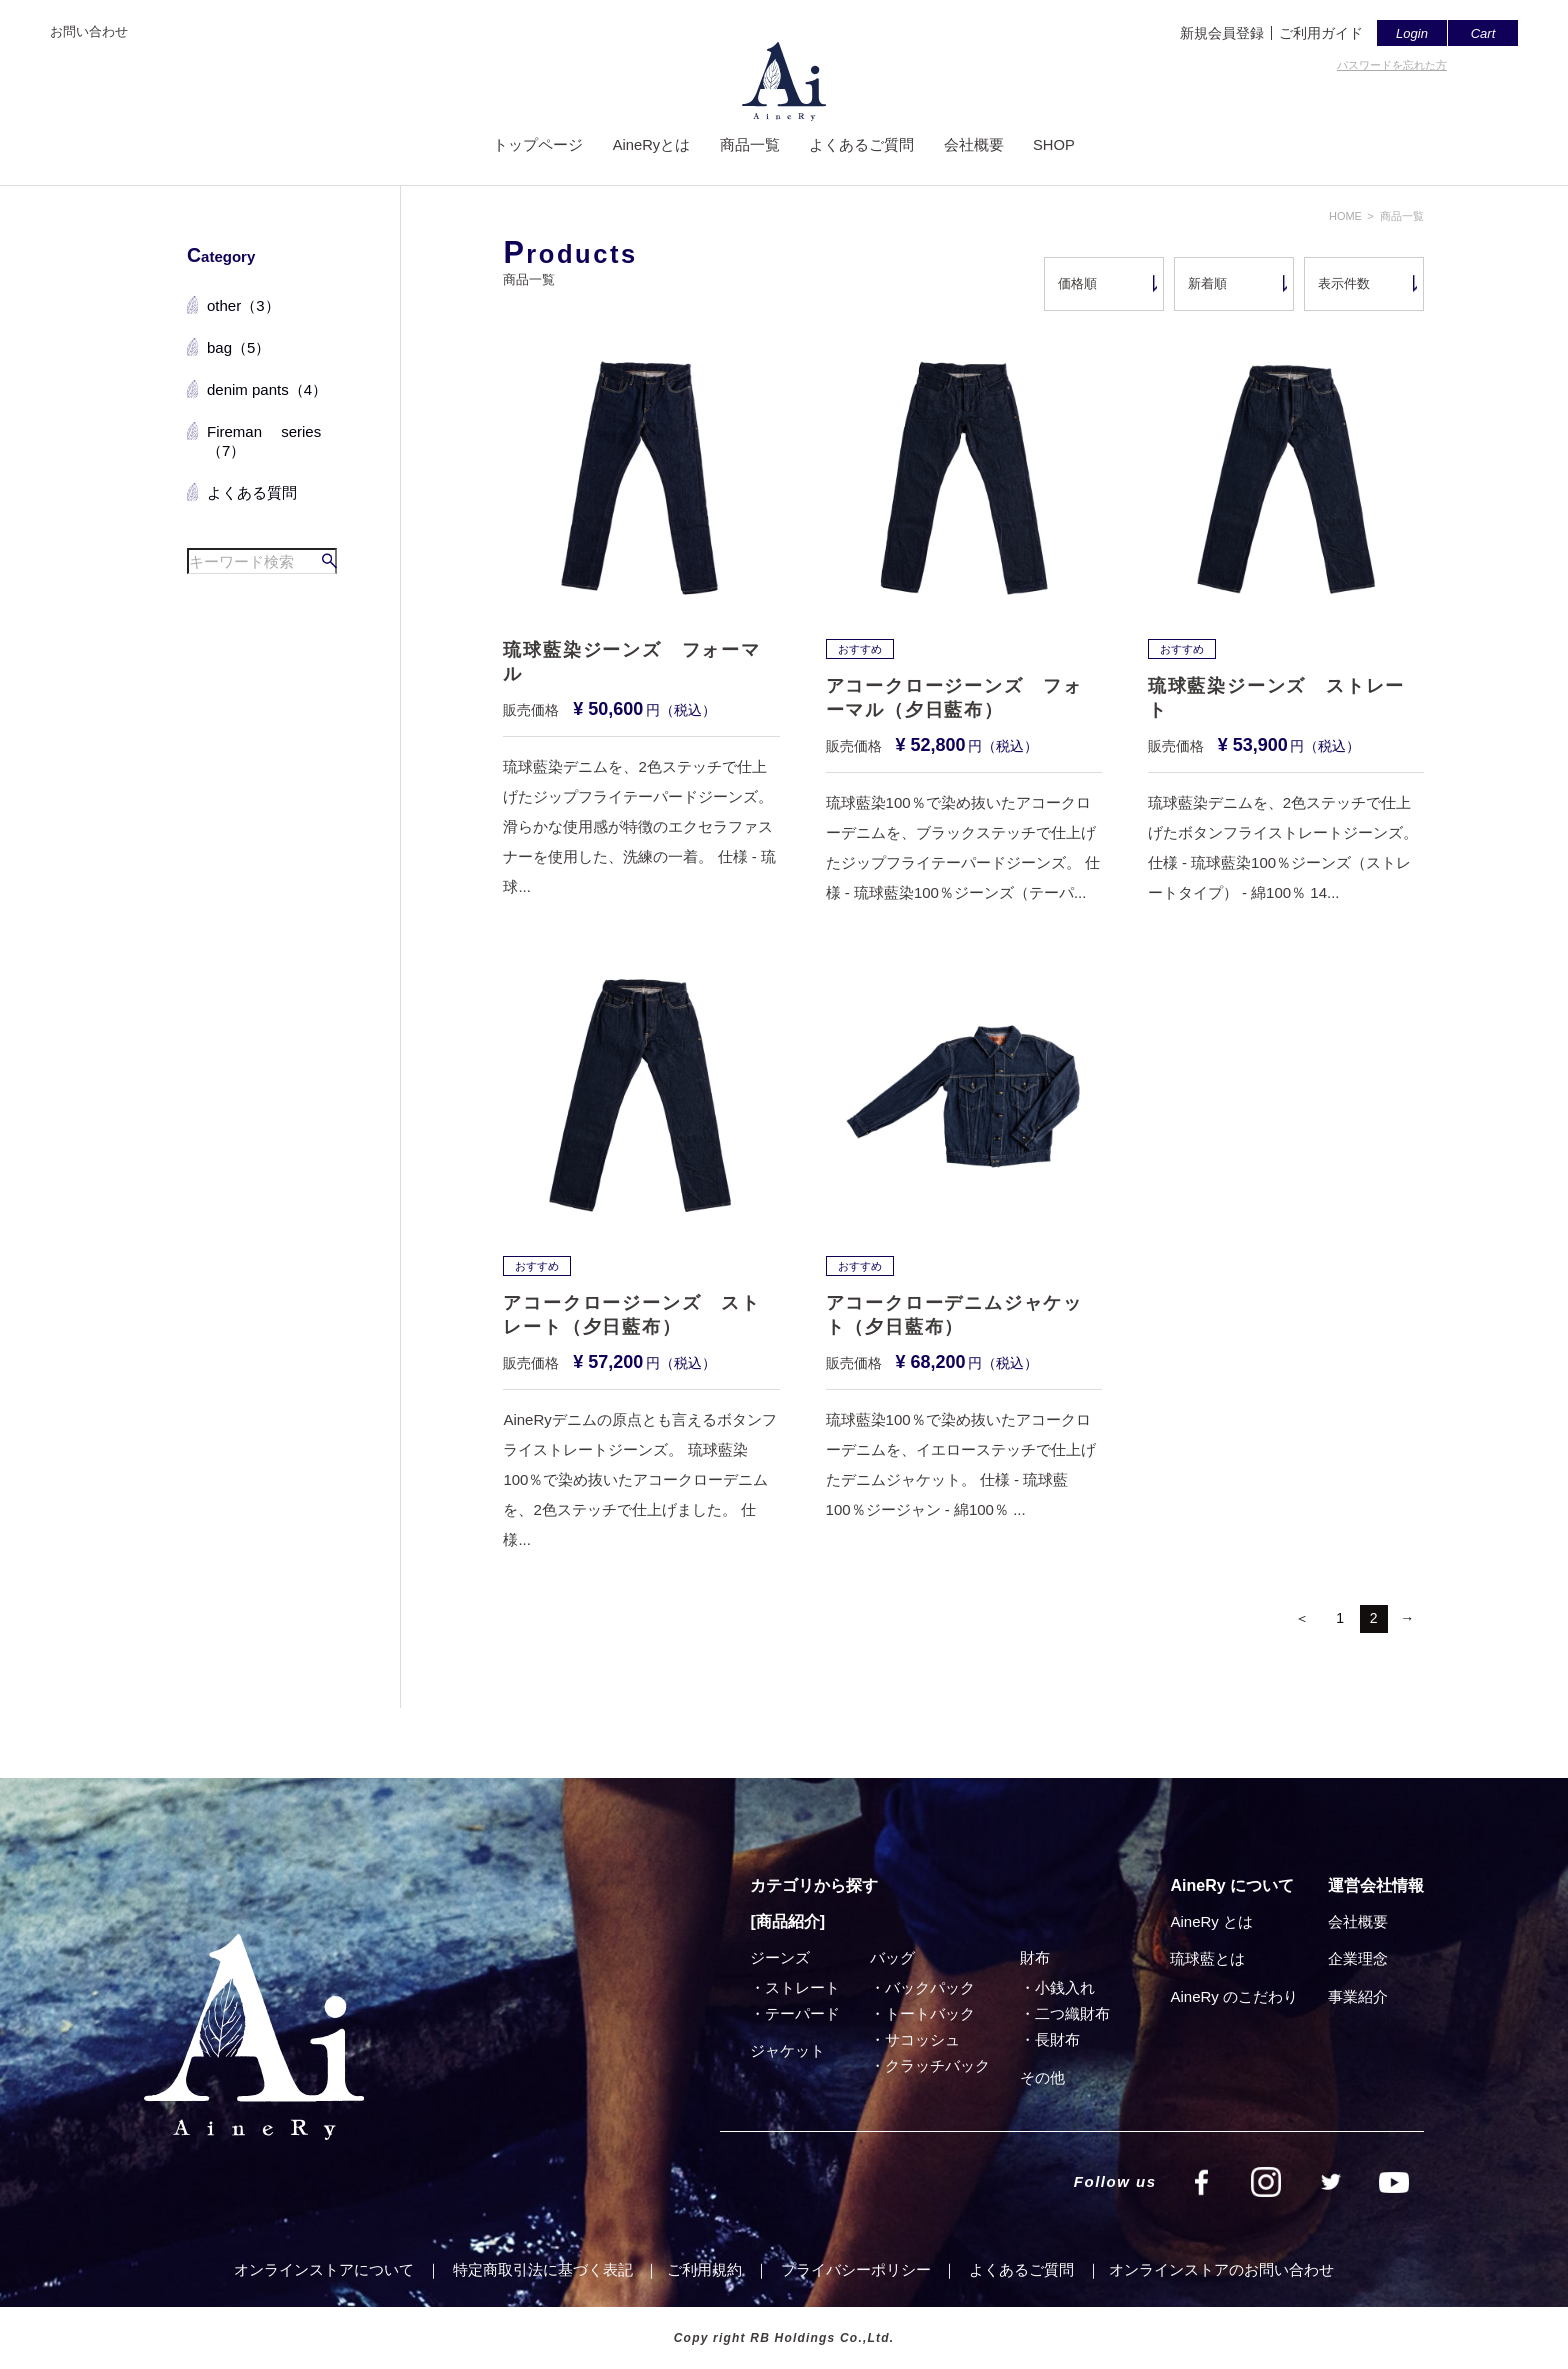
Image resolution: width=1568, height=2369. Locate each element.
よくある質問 (252, 492)
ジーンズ (780, 1957)
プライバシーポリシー (856, 2269)
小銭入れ (1065, 1987)
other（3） (243, 305)
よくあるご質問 (861, 147)
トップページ (536, 147)
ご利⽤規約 (704, 2269)
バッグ (892, 1957)
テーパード (802, 2013)
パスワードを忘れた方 (1392, 65)
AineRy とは (1211, 1921)
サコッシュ (922, 2039)
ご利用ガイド (1321, 33)
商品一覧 (749, 147)
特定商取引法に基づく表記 (543, 2269)
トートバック (930, 2013)
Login (1412, 33)
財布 (1035, 1957)
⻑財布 (1057, 2039)
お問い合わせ (89, 31)
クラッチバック (937, 2065)
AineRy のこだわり (1234, 1996)
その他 (1042, 2077)
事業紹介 (1358, 1996)
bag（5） (238, 347)
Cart (1483, 33)
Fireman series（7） (264, 441)
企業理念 (1358, 1958)
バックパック (930, 1987)
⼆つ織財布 (1072, 2013)
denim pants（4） (267, 389)
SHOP (1055, 147)
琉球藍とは (1207, 1958)
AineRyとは (650, 147)
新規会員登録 (1222, 33)
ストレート (802, 1987)
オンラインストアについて (324, 2269)
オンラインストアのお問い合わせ (1221, 2269)
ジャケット (787, 2050)
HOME (1345, 216)
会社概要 (974, 147)
